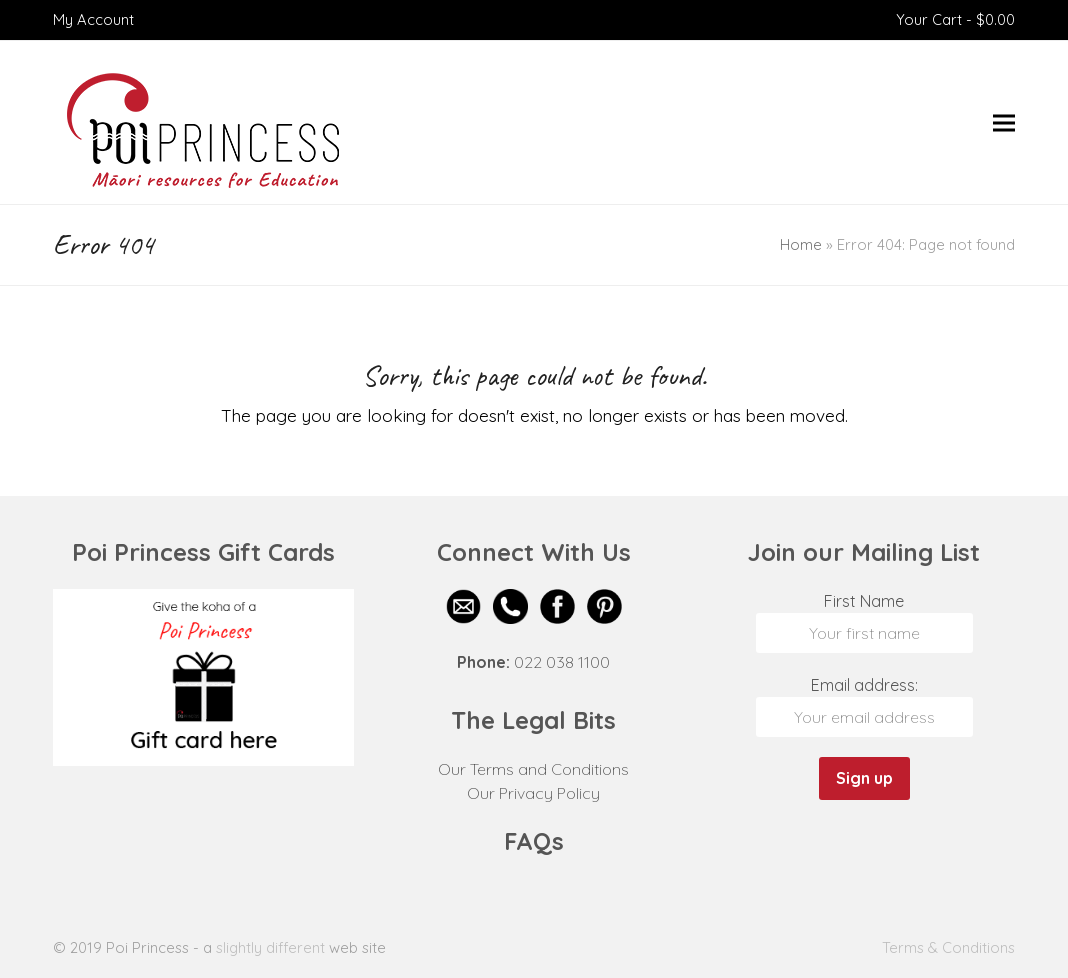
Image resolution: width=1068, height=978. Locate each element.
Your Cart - (955, 19)
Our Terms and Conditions (533, 769)
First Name (864, 601)
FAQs (534, 841)
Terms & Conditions (948, 947)
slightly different (270, 947)
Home (801, 244)
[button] (1004, 122)
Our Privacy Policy (533, 793)
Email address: (864, 685)
